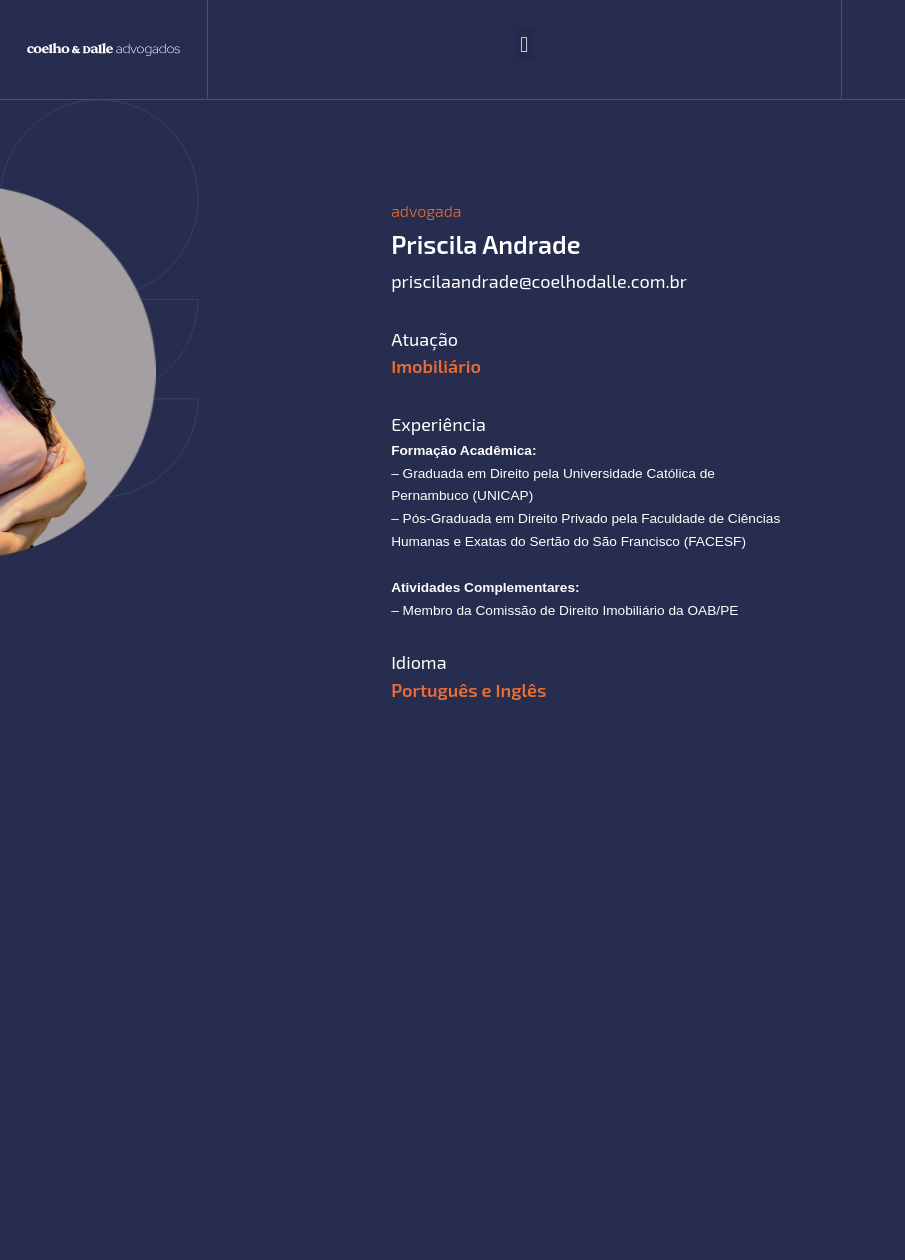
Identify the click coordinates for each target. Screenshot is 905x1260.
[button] (524, 44)
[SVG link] (103, 50)
